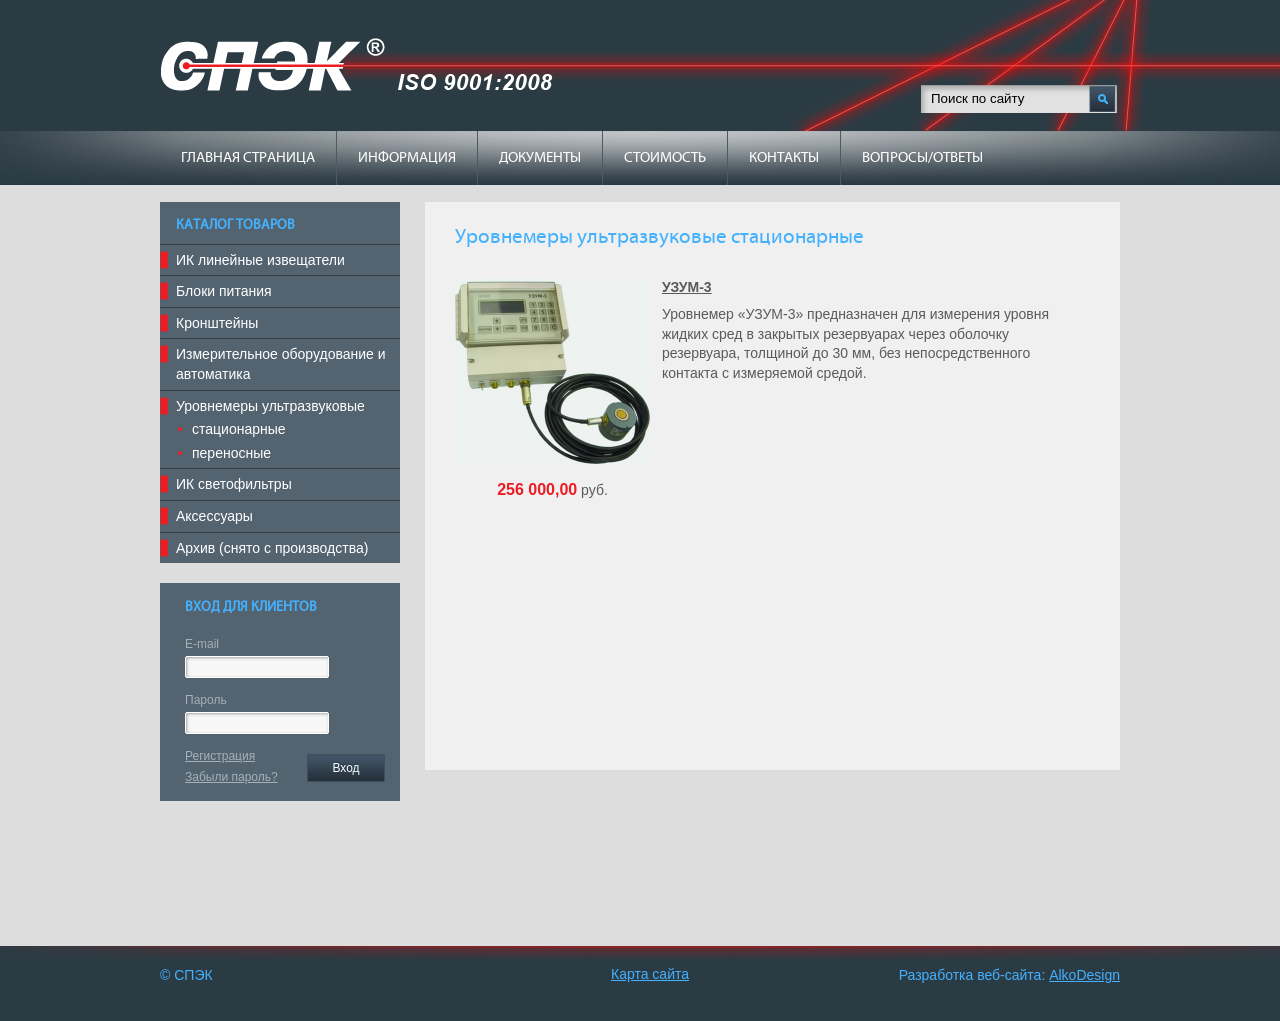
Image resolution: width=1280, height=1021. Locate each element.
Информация (407, 158)
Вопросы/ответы (922, 158)
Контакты (784, 158)
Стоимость (665, 158)
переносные (231, 453)
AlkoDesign (1084, 975)
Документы (540, 158)
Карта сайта (650, 974)
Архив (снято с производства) (272, 548)
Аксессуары (214, 516)
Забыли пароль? (231, 777)
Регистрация (220, 756)
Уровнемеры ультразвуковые (270, 406)
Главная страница (248, 158)
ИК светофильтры (234, 484)
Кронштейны (217, 323)
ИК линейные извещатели (260, 260)
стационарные (239, 429)
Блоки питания (224, 291)
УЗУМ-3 (687, 287)
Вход (345, 768)
